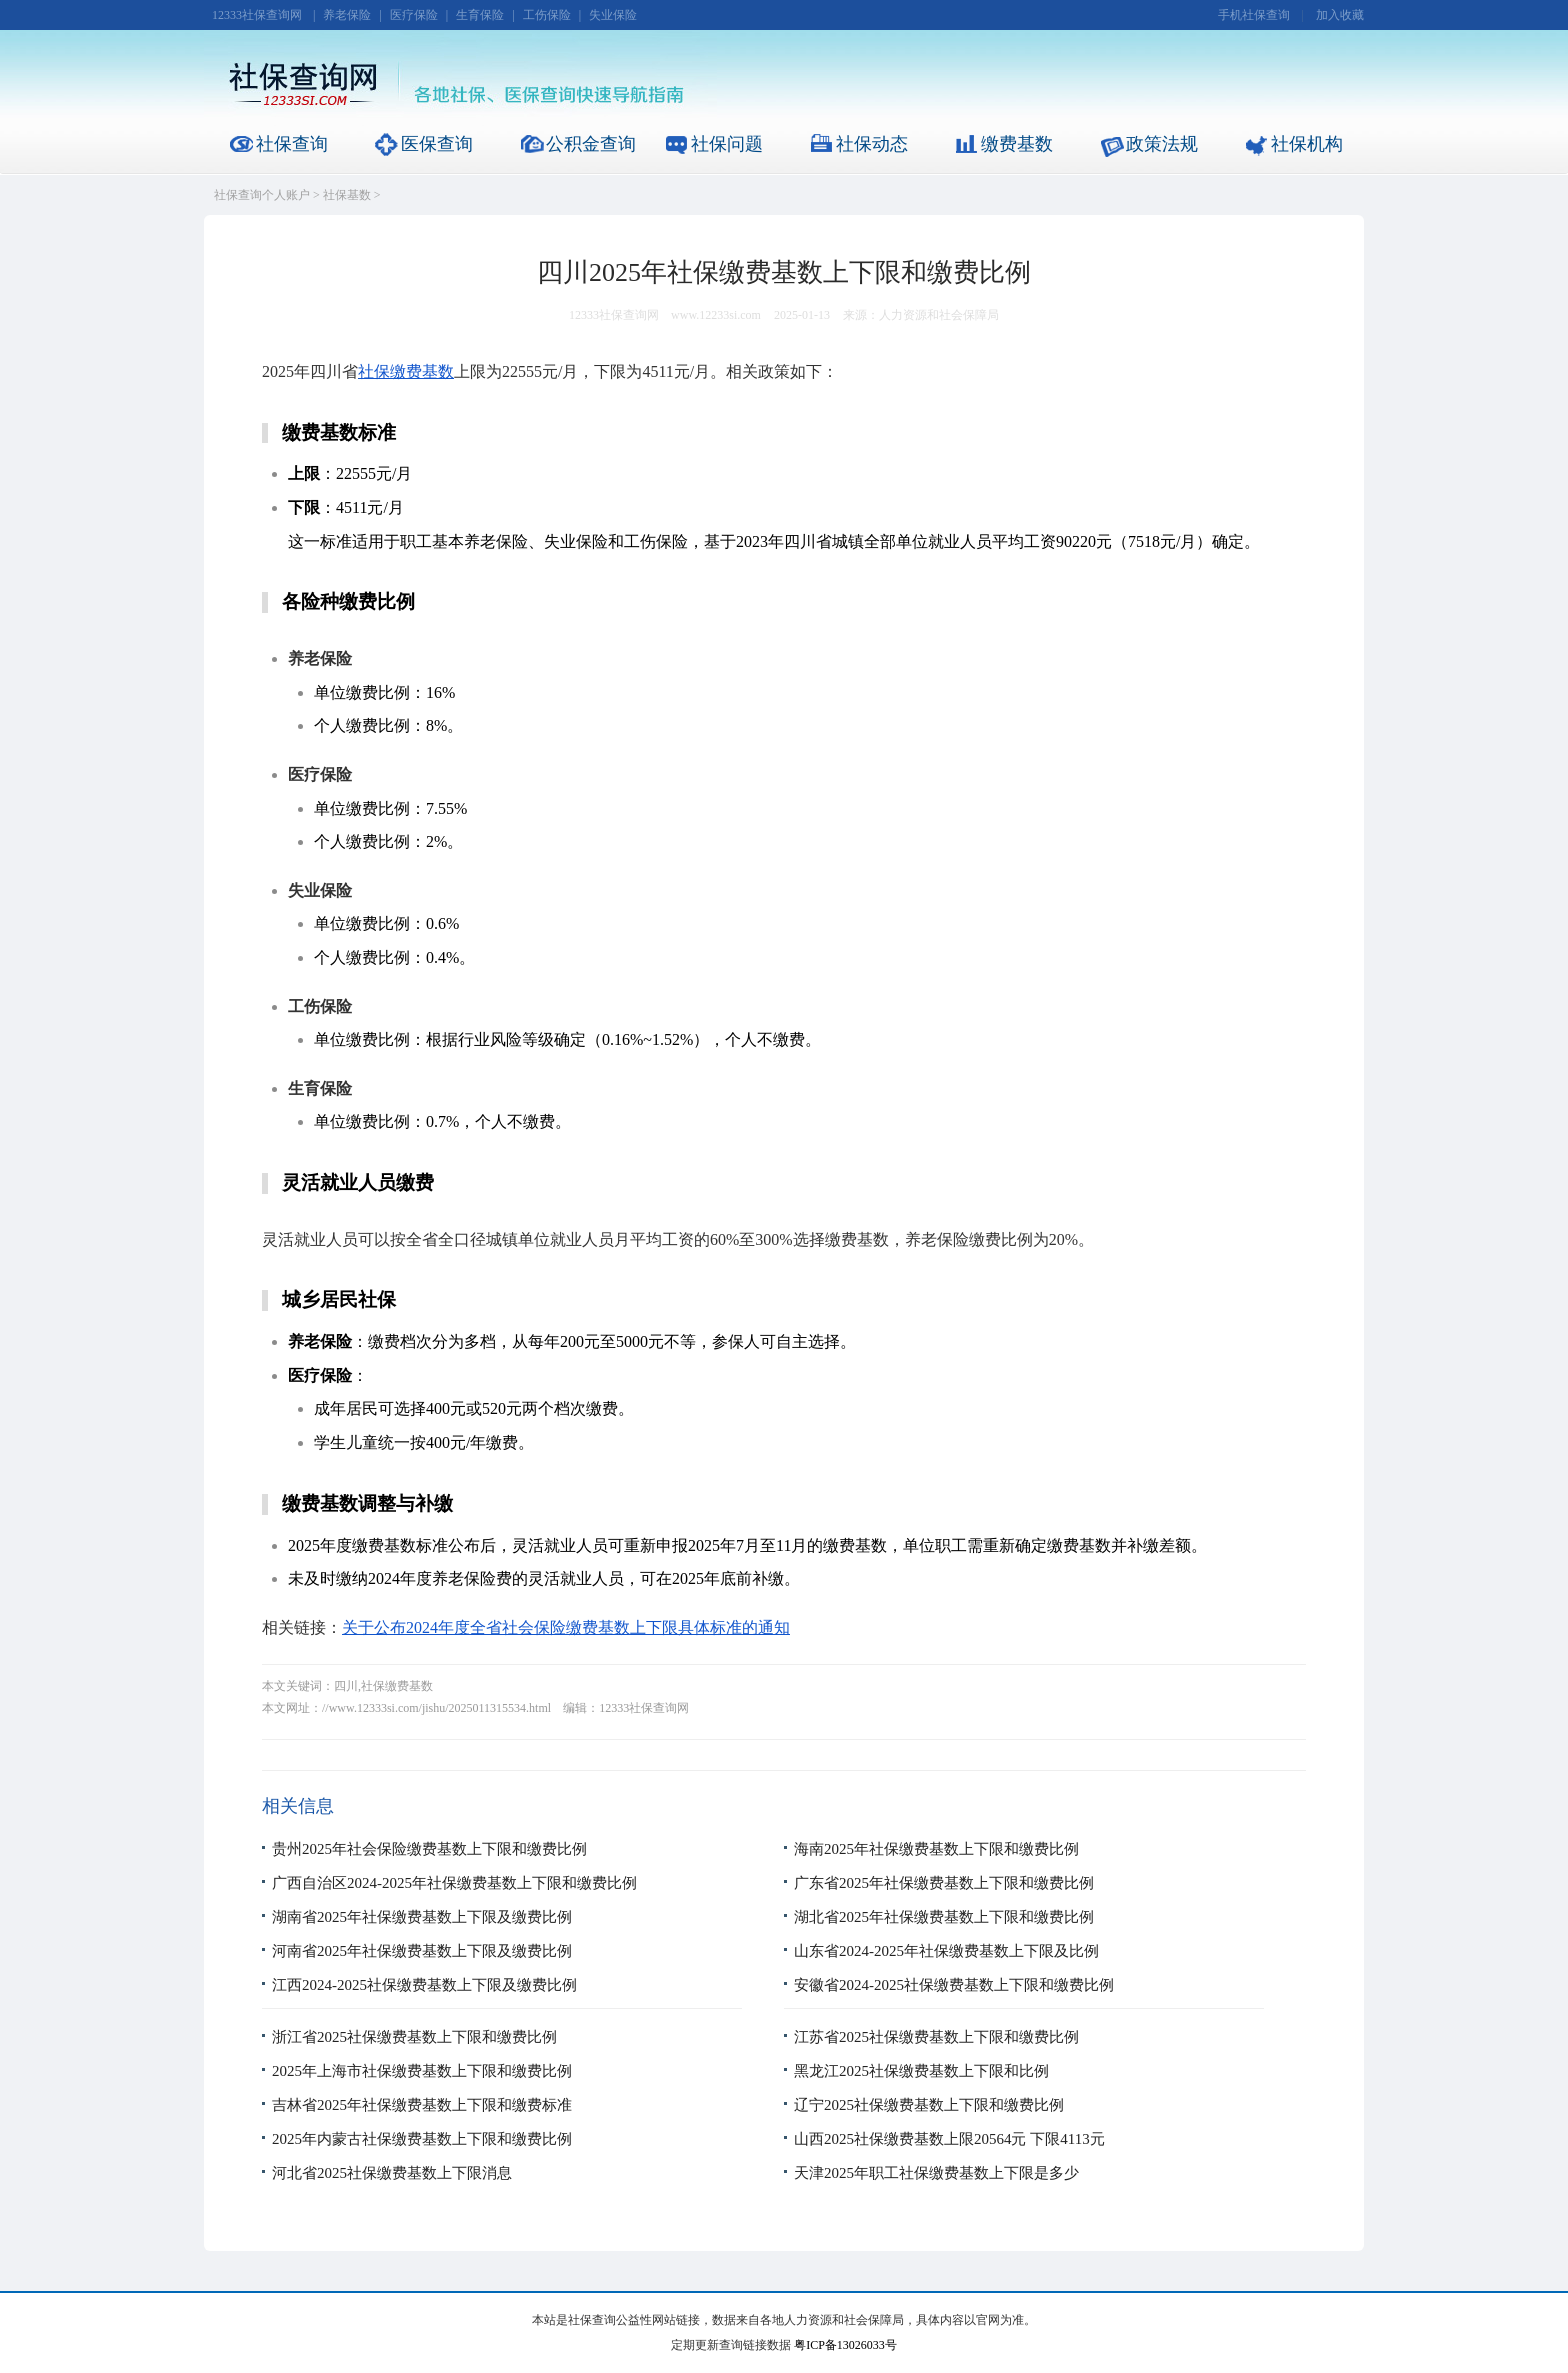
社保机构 (1307, 144)
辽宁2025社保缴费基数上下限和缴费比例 (929, 2105)
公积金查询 (591, 144)
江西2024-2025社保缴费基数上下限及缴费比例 (424, 1985)
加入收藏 (1340, 15)
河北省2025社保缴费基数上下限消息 (392, 2173)
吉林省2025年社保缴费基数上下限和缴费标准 (422, 2105)
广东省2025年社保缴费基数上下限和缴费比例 (944, 1883)
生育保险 (480, 15)
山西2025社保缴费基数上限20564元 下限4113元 (949, 2139)
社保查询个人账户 (262, 195)
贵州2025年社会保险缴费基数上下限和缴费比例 (429, 1849)
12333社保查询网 (257, 15)
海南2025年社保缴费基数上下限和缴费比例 (936, 1849)
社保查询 (292, 144)
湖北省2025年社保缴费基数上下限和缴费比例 (944, 1917)
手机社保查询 (1254, 15)
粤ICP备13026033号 (845, 2345)
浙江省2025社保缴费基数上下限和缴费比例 (414, 2037)
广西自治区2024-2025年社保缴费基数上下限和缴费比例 (454, 1883)
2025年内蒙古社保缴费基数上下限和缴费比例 (422, 2139)
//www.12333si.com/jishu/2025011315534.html (436, 1708)
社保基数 (347, 195)
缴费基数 (1017, 144)
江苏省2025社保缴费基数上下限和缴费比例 (936, 2037)
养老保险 (347, 15)
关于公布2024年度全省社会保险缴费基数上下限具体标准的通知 (566, 1627)
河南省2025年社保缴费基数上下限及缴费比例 (422, 1951)
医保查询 (437, 144)
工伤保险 (547, 15)
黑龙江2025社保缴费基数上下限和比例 (921, 2071)
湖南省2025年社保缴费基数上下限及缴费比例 (422, 1917)
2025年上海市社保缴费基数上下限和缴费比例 (422, 2071)
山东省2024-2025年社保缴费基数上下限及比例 (946, 1951)
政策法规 (1162, 144)
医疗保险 (414, 15)
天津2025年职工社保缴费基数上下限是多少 (936, 2173)
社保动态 (872, 144)
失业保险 (613, 15)
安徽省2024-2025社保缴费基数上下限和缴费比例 (954, 1985)
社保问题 (727, 144)
